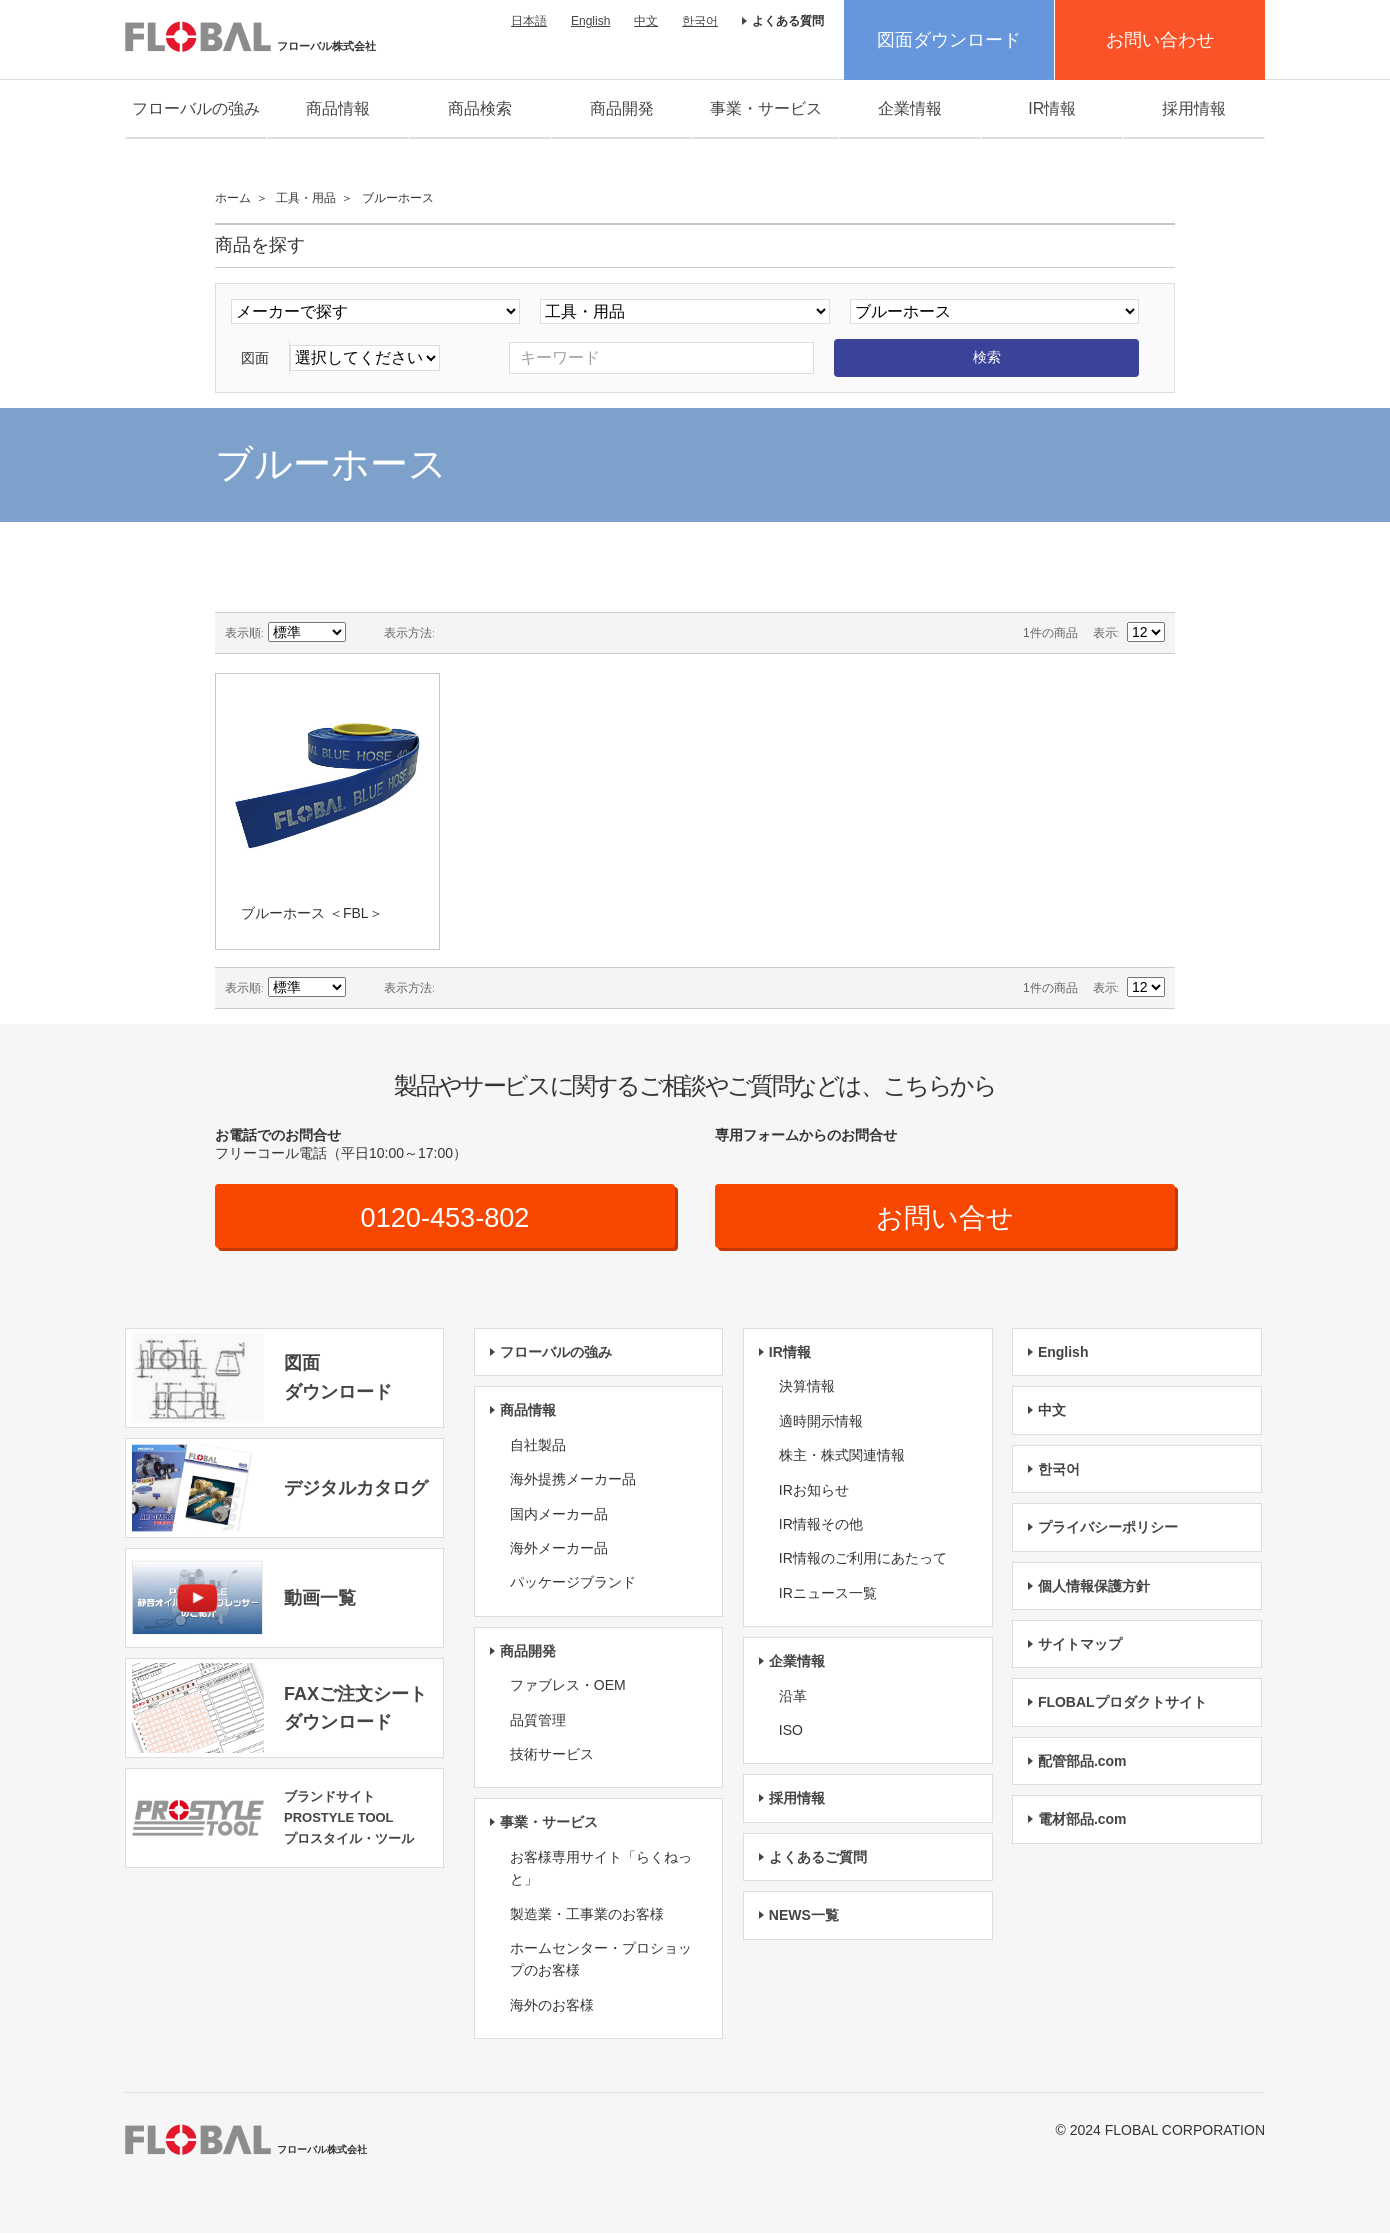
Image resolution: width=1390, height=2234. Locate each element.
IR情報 (1052, 108)
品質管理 (538, 1720)
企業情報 (910, 108)
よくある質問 (788, 21)
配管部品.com (1082, 1762)
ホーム (233, 198)
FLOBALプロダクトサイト (1122, 1703)
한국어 (700, 21)
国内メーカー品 (559, 1515)
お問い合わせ (1160, 40)
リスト (490, 633)
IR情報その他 (821, 1525)
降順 (364, 633)
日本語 (529, 21)
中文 (646, 21)
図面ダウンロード (949, 40)
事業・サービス (766, 108)
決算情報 (807, 1387)
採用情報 (1194, 108)
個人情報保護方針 (1094, 1587)
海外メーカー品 (559, 1549)
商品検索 (480, 108)
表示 (1105, 633)
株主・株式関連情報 (842, 1456)
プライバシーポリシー (1108, 1528)
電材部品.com (1082, 1820)
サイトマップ (1080, 1645)
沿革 (793, 1696)
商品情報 (338, 108)
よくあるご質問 (818, 1858)
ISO (791, 1731)
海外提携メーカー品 (573, 1480)
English (590, 21)
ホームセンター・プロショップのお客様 (601, 1960)
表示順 (243, 633)
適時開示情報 (821, 1422)
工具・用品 (306, 198)
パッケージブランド (573, 1583)
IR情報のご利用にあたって (863, 1559)
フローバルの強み (196, 108)
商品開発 (622, 108)
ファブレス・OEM (568, 1686)
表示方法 (408, 633)
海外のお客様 (552, 2006)
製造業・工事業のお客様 (587, 1914)
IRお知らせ (814, 1491)
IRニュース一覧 (828, 1594)
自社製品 (538, 1446)
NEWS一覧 (804, 1916)
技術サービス (552, 1755)
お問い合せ (945, 1217)
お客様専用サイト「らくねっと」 (601, 1869)
